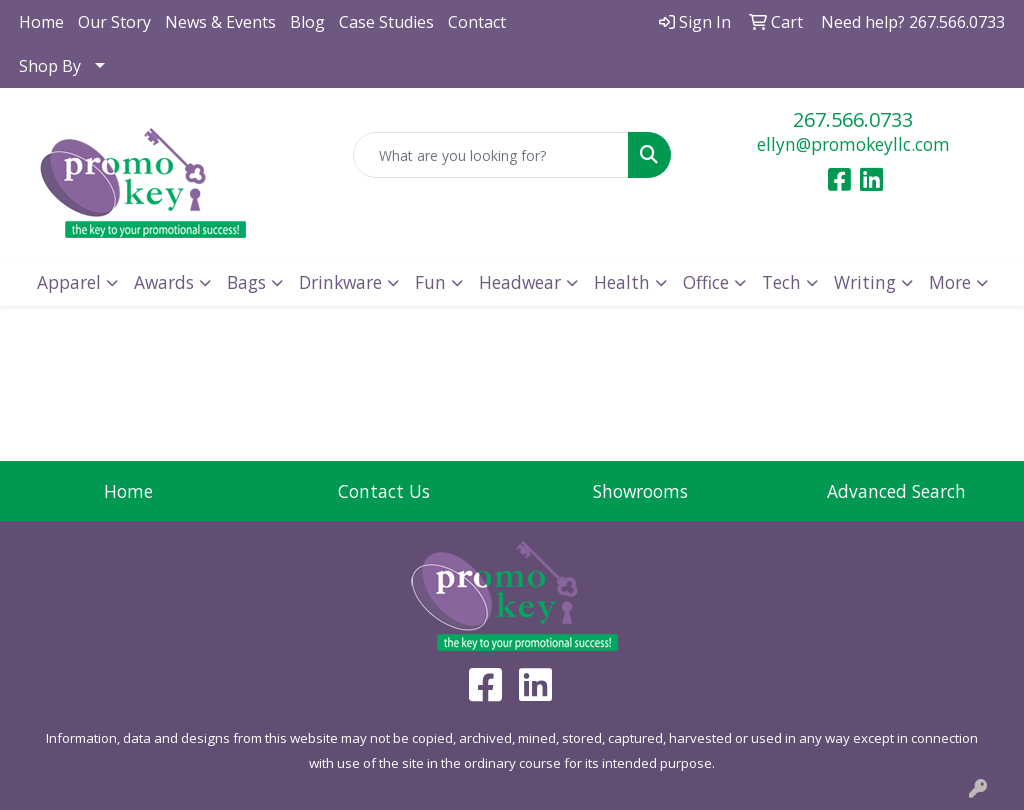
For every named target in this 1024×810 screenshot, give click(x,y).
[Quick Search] (490, 155)
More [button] (950, 282)
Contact (477, 22)
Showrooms (640, 491)
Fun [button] (430, 282)
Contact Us (384, 491)
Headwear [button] (520, 282)
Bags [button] (246, 282)
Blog (307, 22)
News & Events (220, 22)
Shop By (50, 66)
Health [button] (622, 282)
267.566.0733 (853, 119)
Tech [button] (781, 282)
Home (41, 22)
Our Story (114, 22)
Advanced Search (896, 491)
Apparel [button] (69, 282)
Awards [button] (164, 282)
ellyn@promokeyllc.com (853, 144)
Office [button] (706, 282)
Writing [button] (865, 282)
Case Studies (386, 22)
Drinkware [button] (340, 282)
